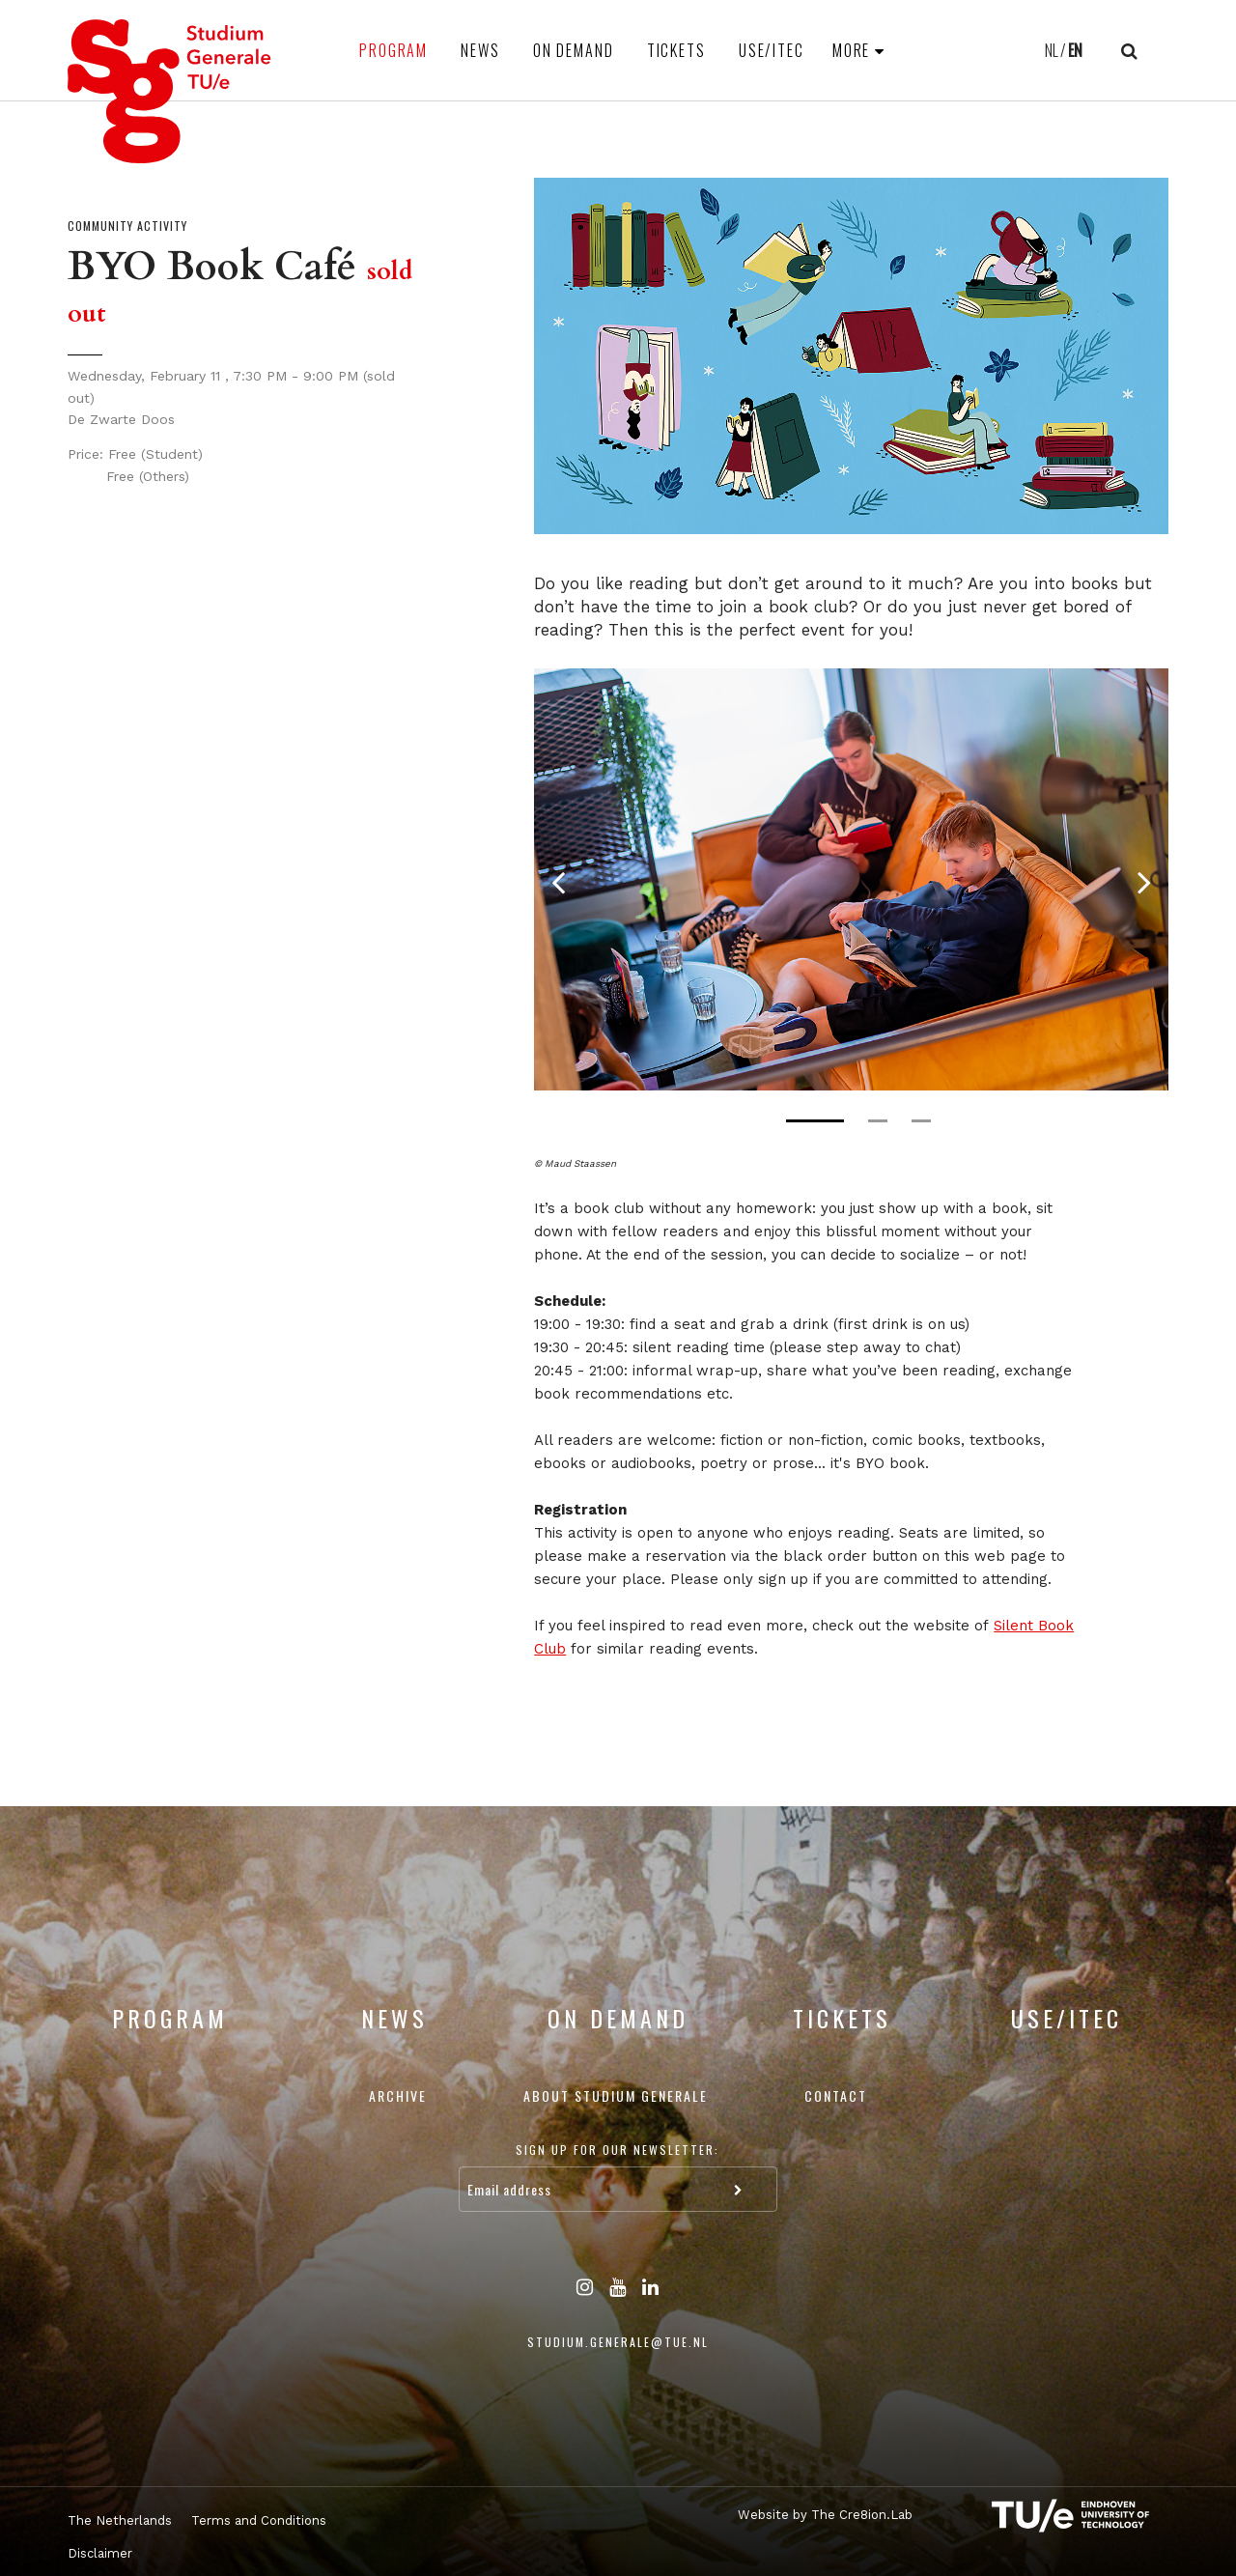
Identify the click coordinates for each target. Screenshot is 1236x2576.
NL (1051, 50)
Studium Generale (170, 91)
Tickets (676, 50)
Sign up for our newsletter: (617, 2149)
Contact (835, 2095)
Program (393, 50)
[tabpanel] (851, 879)
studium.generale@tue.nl (618, 2342)
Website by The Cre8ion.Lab (825, 2514)
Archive (398, 2095)
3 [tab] (921, 1120)
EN (1075, 50)
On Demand (573, 50)
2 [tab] (877, 1120)
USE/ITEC (771, 50)
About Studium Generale (615, 2095)
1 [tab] (815, 1120)
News (480, 50)
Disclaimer (100, 2553)
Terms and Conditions (258, 2520)
